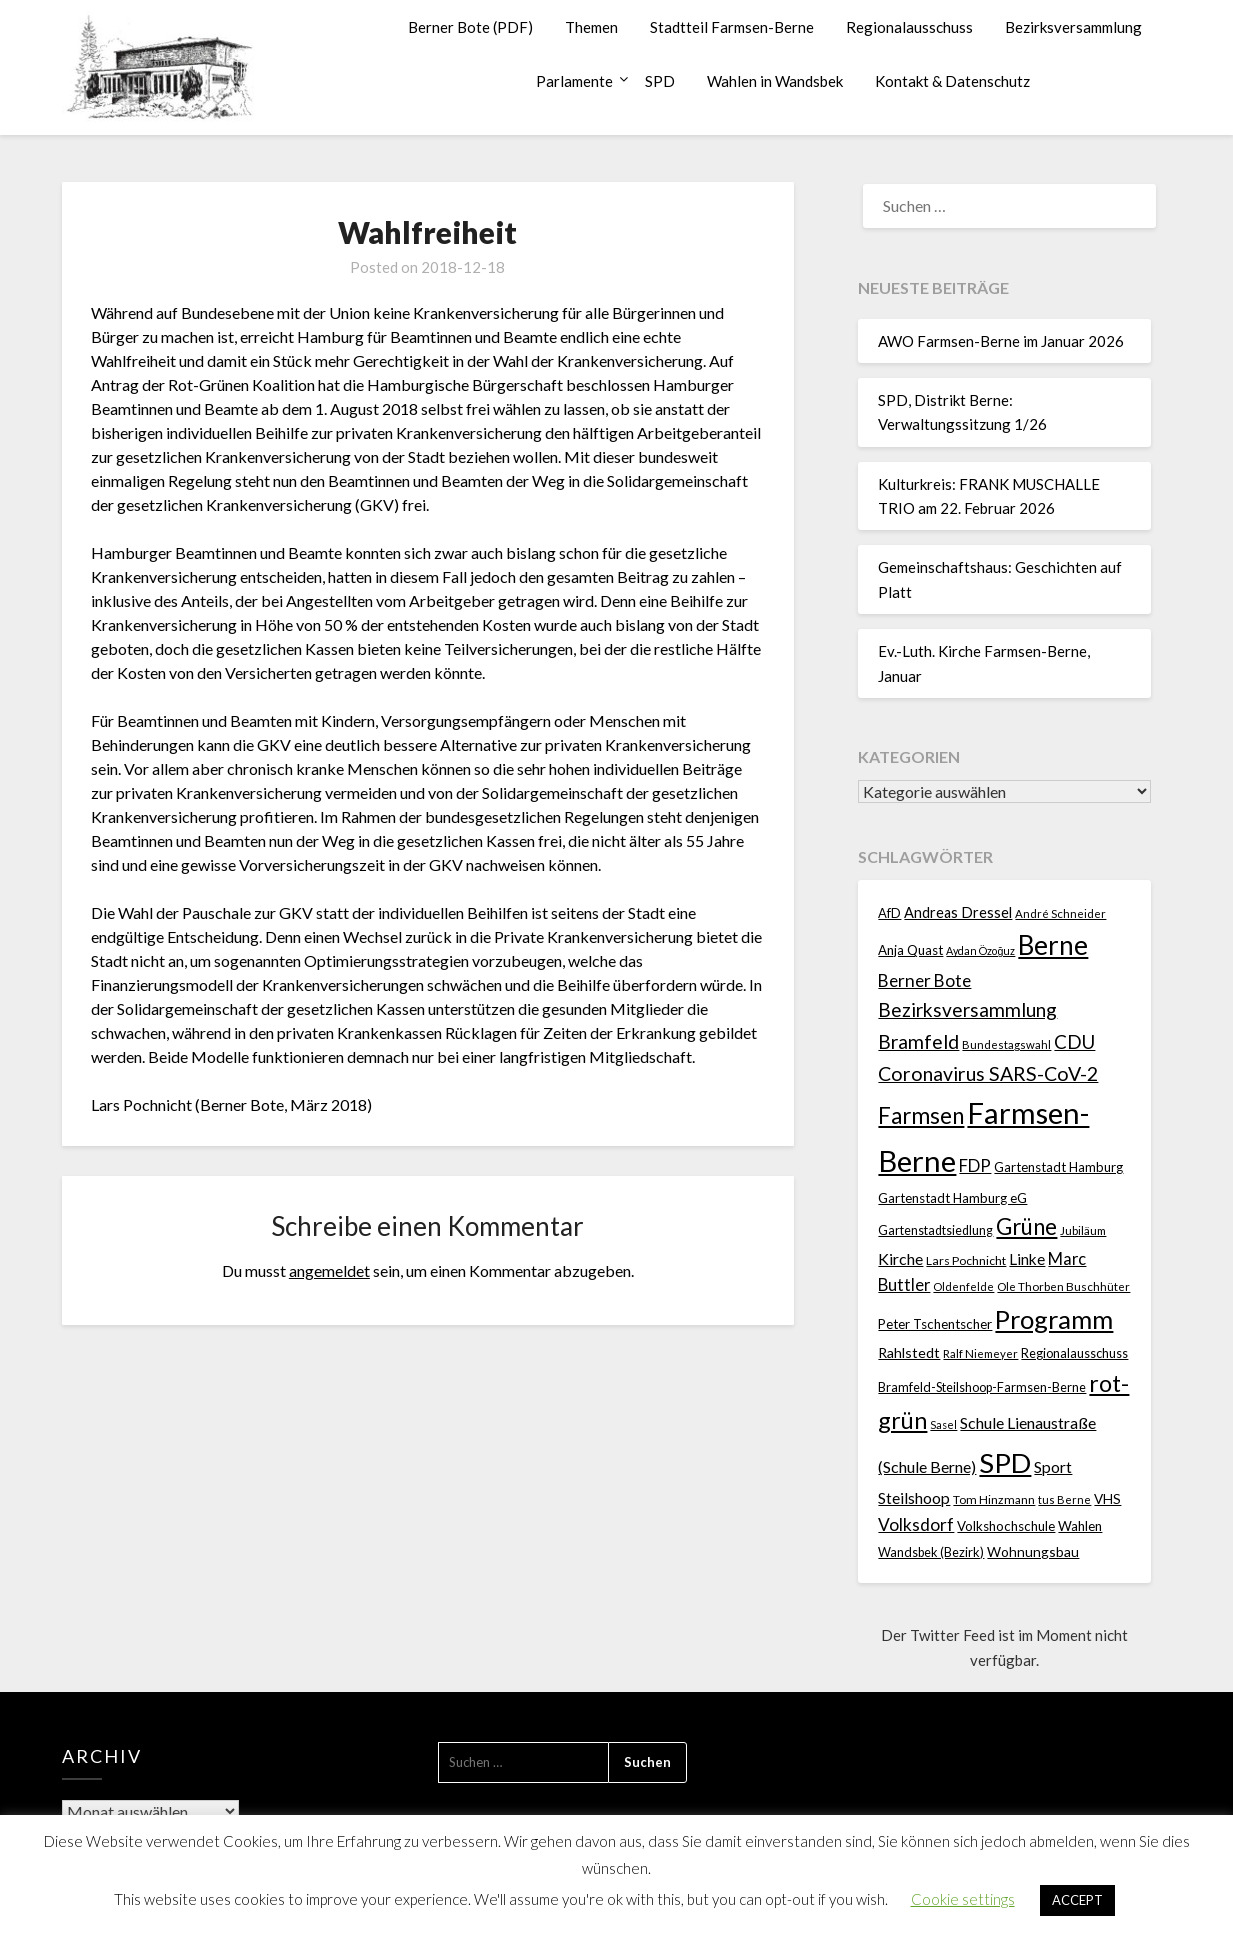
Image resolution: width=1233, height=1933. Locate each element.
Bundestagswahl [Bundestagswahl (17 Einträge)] (1006, 1044)
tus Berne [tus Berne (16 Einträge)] (1064, 1499)
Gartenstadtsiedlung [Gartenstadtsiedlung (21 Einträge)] (935, 1230)
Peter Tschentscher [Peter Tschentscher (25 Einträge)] (935, 1324)
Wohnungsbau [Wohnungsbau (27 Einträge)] (1033, 1551)
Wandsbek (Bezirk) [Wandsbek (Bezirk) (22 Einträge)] (931, 1552)
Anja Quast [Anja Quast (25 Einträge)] (910, 950)
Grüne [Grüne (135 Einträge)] (1026, 1226)
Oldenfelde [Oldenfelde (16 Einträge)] (963, 1286)
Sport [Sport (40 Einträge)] (1053, 1466)
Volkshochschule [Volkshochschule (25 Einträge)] (1006, 1526)
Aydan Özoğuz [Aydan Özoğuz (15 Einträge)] (980, 950)
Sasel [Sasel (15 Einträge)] (943, 1424)
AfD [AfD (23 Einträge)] (889, 913)
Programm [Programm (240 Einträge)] (1054, 1319)
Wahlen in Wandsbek (775, 81)
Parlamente (574, 81)
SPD (660, 81)
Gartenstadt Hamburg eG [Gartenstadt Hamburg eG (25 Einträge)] (952, 1198)
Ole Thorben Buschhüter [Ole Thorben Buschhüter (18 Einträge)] (1063, 1286)
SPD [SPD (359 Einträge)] (1005, 1462)
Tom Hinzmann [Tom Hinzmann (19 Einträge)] (994, 1499)
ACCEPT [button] (1077, 1900)
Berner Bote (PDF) (470, 27)
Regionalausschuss (909, 27)
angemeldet (329, 1270)
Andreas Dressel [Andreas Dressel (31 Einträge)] (958, 912)
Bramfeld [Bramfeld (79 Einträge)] (918, 1041)
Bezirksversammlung (1073, 27)
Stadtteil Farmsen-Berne (732, 27)
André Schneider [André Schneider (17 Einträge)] (1060, 913)
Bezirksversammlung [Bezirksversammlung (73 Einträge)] (967, 1009)
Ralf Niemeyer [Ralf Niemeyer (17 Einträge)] (980, 1353)
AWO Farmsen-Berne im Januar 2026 (1001, 341)
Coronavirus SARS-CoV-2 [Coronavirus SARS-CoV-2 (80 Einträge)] (988, 1073)
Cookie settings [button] (963, 1899)
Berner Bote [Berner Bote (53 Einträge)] (924, 980)
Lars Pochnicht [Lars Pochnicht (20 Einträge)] (966, 1260)
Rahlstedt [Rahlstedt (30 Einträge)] (909, 1352)
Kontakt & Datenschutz (952, 81)
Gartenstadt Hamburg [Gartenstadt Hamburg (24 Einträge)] (1058, 1167)
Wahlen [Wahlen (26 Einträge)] (1080, 1526)
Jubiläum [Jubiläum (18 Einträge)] (1083, 1230)
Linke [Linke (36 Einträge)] (1027, 1259)
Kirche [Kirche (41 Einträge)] (900, 1258)
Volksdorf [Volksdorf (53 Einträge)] (916, 1524)
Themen (591, 27)
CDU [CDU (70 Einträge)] (1074, 1041)
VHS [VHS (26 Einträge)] (1107, 1499)
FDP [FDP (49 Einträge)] (975, 1165)
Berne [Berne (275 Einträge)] (1053, 945)
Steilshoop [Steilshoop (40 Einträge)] (914, 1497)
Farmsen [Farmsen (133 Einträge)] (921, 1115)
